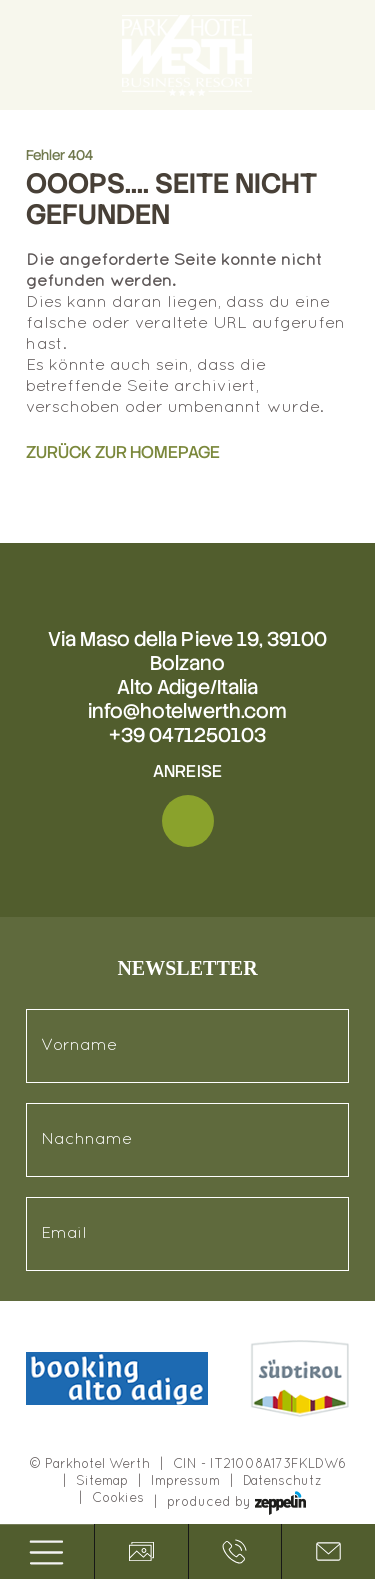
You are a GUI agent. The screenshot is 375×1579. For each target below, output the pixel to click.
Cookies (118, 1499)
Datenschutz (282, 1482)
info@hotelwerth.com (187, 711)
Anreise (187, 771)
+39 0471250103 (187, 735)
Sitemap (102, 1482)
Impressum (185, 1482)
